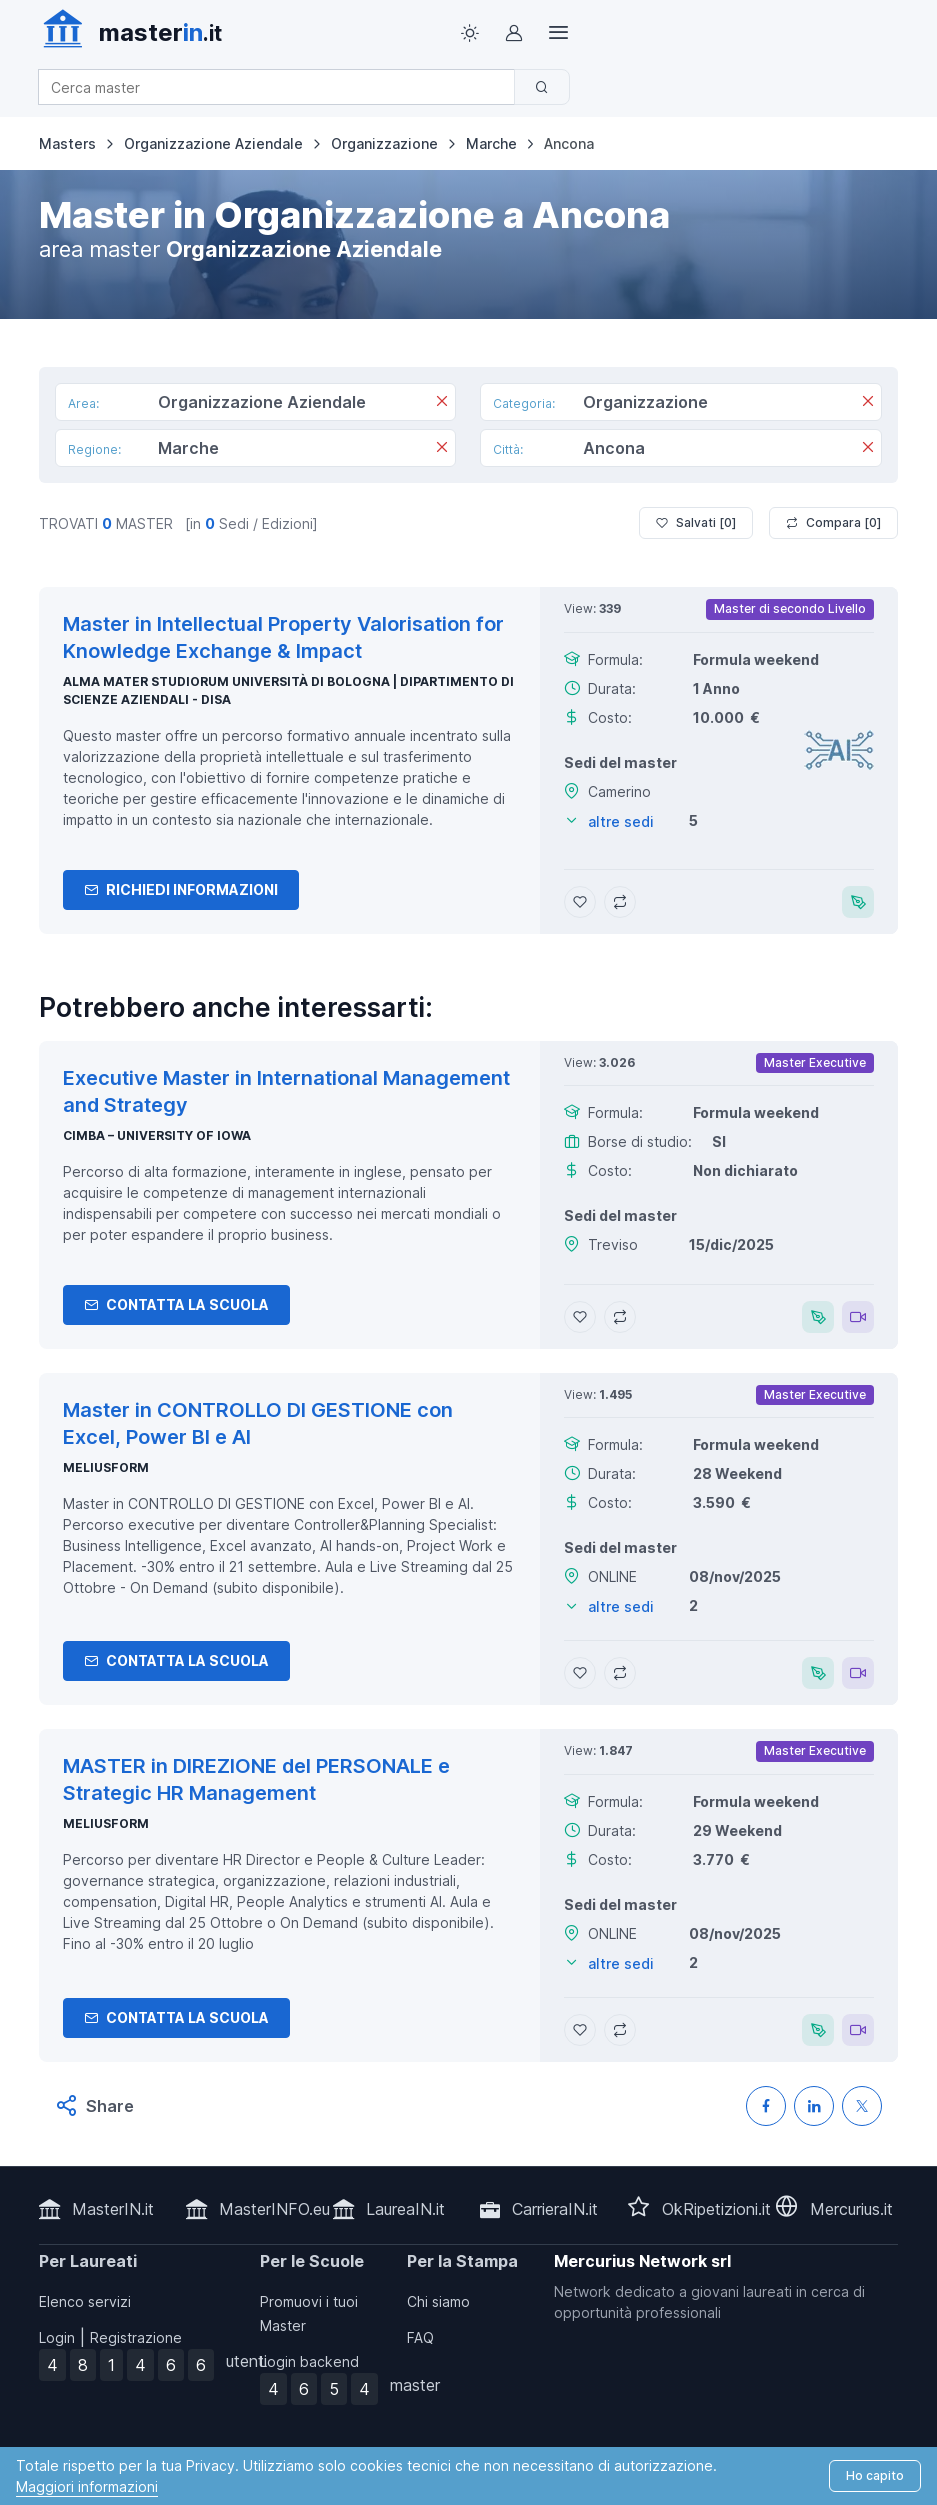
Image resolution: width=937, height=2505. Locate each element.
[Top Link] (558, 33)
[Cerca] (542, 87)
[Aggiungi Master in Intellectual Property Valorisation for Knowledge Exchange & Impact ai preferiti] (580, 902)
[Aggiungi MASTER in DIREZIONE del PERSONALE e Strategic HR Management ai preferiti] (580, 2030)
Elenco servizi (85, 2301)
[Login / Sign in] (514, 33)
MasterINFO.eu (274, 2209)
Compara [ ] (833, 523)
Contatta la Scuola (176, 1304)
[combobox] (282, 87)
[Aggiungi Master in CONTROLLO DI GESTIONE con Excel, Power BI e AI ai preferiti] (580, 1673)
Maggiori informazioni (87, 2486)
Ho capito (875, 2475)
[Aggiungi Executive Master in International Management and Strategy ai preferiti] (580, 1317)
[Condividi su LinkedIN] (814, 2106)
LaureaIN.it (405, 2209)
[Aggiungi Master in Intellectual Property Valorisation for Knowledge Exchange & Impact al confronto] (620, 902)
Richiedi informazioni (181, 889)
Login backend (309, 2361)
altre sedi (621, 821)
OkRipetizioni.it (716, 2209)
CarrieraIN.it (555, 2209)
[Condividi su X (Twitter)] (862, 2106)
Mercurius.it (851, 2209)
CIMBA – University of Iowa (157, 1135)
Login (57, 2337)
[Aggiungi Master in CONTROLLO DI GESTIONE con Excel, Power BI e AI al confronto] (620, 1673)
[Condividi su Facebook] (766, 2106)
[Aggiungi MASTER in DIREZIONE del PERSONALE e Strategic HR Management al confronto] (620, 2030)
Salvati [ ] (696, 523)
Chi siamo (438, 2301)
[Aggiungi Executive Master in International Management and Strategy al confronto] (620, 1317)
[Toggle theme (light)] (470, 33)
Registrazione (136, 2337)
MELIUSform (106, 1467)
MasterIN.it (113, 2209)
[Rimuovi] (442, 404)
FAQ (420, 2337)
